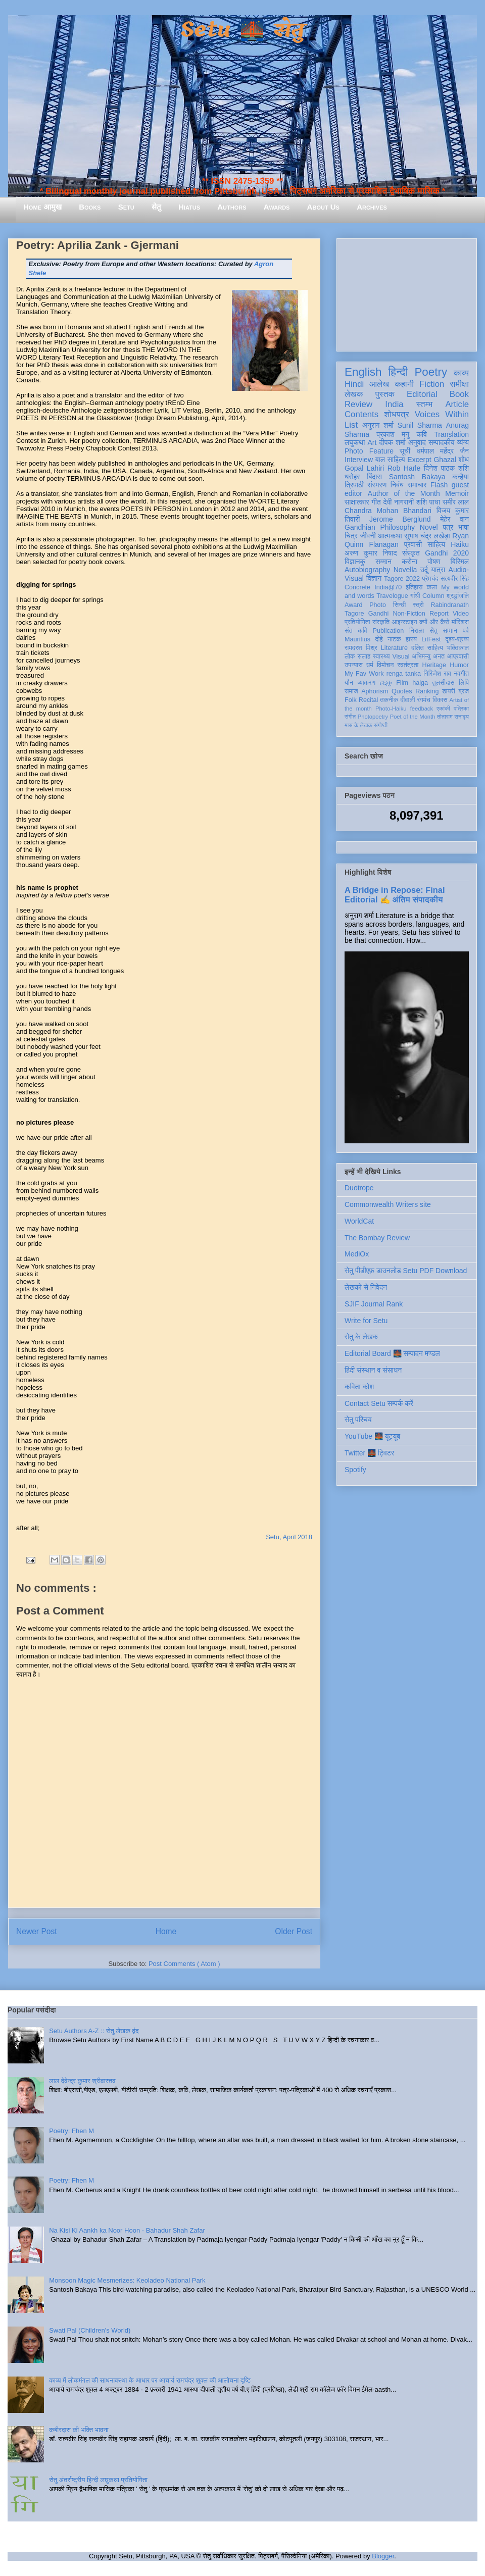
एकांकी (443, 708)
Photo (377, 605)
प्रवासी (413, 544)
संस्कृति (381, 622)
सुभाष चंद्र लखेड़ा (427, 536)
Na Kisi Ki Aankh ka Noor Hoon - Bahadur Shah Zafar (127, 2230)
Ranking (427, 691)
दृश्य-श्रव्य (457, 639)
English (363, 372)
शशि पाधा (428, 502)
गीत (375, 502)
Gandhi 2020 (447, 553)
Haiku (460, 544)
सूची (405, 451)
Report (439, 613)
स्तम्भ (424, 404)
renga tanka (403, 673)
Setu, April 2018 (289, 1537)
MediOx (357, 1254)
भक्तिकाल (458, 647)
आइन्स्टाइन (404, 622)
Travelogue (392, 595)
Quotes (402, 691)
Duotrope (359, 1188)
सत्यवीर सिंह (455, 578)
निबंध (397, 485)
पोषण (433, 562)
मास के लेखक (358, 725)
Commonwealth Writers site (388, 1204)
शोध (464, 460)
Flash (439, 485)
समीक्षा (459, 384)
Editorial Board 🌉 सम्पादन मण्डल (392, 1353)
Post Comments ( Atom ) (184, 1963)
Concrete (357, 587)
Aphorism (374, 691)
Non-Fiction (409, 613)
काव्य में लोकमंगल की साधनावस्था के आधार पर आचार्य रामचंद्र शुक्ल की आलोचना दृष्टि (150, 2380)
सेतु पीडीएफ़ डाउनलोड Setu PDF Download (406, 1271)
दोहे (378, 639)
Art (372, 442)
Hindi (354, 384)
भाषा (463, 527)
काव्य (461, 373)
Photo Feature (369, 451)
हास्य (411, 639)
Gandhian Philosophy (380, 527)
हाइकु (386, 682)
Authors (231, 207)
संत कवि (356, 630)
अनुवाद (417, 442)
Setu (126, 207)
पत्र (448, 527)
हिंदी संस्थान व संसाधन (373, 1370)
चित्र (351, 536)
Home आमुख (42, 207)
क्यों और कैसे (434, 622)
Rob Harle (404, 468)
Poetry (430, 372)
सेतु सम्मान (443, 630)
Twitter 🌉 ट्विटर (369, 1453)
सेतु (156, 207)
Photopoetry (373, 717)
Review (358, 404)
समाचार (417, 485)
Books (90, 207)
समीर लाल (456, 502)
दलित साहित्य (427, 647)
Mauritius (357, 639)
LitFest (431, 639)
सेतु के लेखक (361, 1337)
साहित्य (436, 544)
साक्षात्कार (357, 502)
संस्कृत (411, 553)
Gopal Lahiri (364, 468)
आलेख (379, 384)
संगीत (350, 717)
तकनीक (389, 699)
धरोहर (352, 477)
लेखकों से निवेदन (366, 1287)
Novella (405, 570)
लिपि (464, 682)
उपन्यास (354, 665)
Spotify (355, 1470)
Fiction (431, 384)
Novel (429, 527)
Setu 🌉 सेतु (242, 30)
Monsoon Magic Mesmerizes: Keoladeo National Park (127, 2280)
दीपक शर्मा (392, 442)
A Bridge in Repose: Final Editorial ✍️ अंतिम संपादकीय (395, 894)
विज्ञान (374, 578)
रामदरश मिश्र (361, 647)
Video (461, 613)
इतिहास (414, 587)
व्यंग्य (463, 442)
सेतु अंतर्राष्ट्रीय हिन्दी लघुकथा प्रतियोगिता (98, 2480)
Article (457, 404)
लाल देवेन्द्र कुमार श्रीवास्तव (82, 2081)
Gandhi (378, 613)
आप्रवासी (458, 656)
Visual (400, 656)
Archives (372, 207)
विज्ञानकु (355, 562)
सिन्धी (399, 605)
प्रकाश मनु (392, 434)
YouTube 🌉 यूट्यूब (372, 1436)
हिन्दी (398, 372)
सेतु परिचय (358, 1420)
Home (166, 1931)
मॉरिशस (460, 622)
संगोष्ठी (380, 725)
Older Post (293, 1931)
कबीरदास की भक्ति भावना (79, 2430)
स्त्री (418, 605)
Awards (277, 207)
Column (433, 595)
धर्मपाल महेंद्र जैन (442, 451)
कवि (421, 434)
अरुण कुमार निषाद (371, 553)
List (351, 425)
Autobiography (367, 570)
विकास (440, 699)
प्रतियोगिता (357, 622)
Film (402, 682)
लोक (350, 656)
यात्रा (438, 570)
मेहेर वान (454, 519)
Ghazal (444, 460)
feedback (421, 708)
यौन (349, 682)
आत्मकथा (390, 536)
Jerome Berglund (399, 519)
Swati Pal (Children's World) (89, 2330)
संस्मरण (376, 485)
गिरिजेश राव (437, 673)
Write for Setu (366, 1321)
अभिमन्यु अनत (428, 656)
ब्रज (464, 691)
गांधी (415, 595)
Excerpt (419, 460)
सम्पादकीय (441, 442)
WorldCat (359, 1221)
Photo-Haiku (391, 708)
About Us (323, 207)
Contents (361, 414)
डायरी (448, 691)
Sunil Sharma (420, 425)
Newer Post (36, 1931)
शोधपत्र (396, 414)
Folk (351, 699)
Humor (459, 665)
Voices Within (442, 414)
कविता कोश (359, 1387)
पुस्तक (385, 394)
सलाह (363, 656)
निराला (416, 630)
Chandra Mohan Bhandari (388, 511)
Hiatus (189, 207)
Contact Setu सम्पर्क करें (379, 1403)
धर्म (369, 665)
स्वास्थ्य (381, 656)
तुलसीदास (443, 682)
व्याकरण (366, 682)
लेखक (354, 394)
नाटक (394, 639)
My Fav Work (364, 673)
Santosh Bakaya (417, 477)
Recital (368, 699)
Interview (359, 460)
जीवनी (368, 536)
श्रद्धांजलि (458, 595)
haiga (420, 682)
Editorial (422, 394)
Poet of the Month (412, 717)
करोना (409, 562)
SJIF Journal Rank (374, 1304)
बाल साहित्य (390, 460)
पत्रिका (461, 708)
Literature (394, 647)
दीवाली (407, 699)
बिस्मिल (460, 562)
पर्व (466, 630)
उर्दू (424, 570)
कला (432, 587)
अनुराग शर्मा (378, 425)
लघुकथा (355, 442)
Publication (388, 630)
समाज (351, 691)
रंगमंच (423, 699)
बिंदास (374, 477)
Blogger (383, 2556)
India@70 (388, 587)
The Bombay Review (377, 1238)
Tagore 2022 (402, 578)
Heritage (434, 665)
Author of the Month (404, 493)
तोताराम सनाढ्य (453, 717)
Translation (451, 434)
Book (459, 394)
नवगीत (461, 673)
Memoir (457, 493)
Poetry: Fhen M (71, 2131)
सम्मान (383, 562)
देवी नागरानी (398, 502)
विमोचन (385, 665)
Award (353, 605)
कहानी (404, 384)
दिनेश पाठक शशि (446, 468)
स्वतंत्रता (407, 665)
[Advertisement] (407, 292)
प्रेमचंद (430, 578)
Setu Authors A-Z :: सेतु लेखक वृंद (93, 2031)
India (394, 404)
